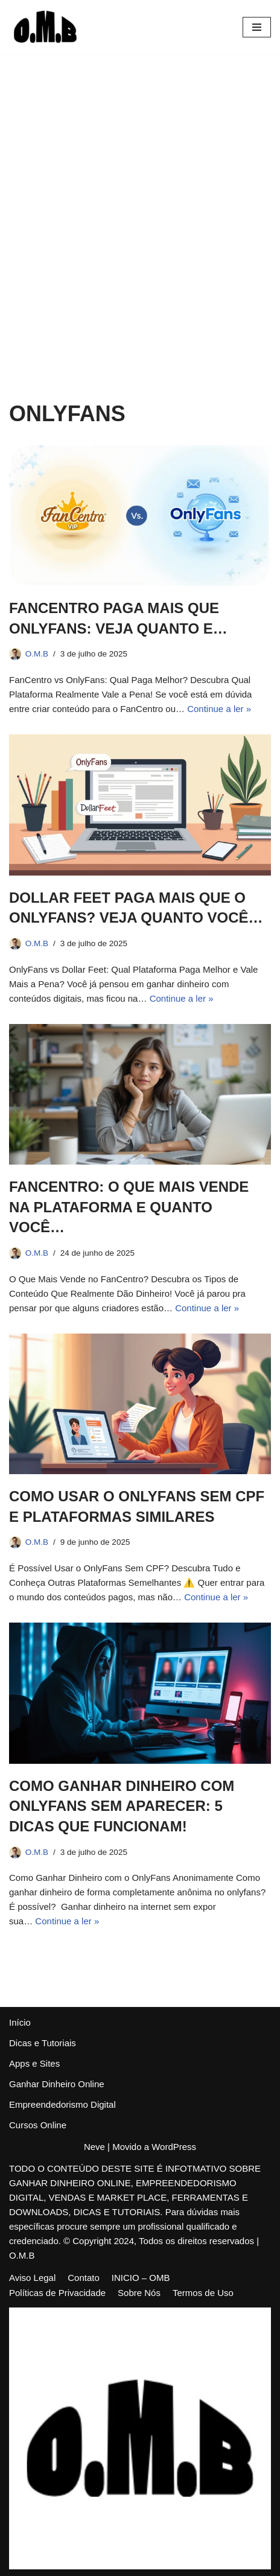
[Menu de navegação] (257, 27)
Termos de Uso (203, 2293)
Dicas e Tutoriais (42, 2043)
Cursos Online (37, 2125)
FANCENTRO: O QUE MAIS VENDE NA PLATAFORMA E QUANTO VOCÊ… (129, 1206)
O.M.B (36, 653)
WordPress (173, 2147)
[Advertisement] (140, 200)
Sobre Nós (139, 2293)
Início (20, 2022)
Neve (94, 2147)
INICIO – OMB (141, 2277)
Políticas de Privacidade (57, 2293)
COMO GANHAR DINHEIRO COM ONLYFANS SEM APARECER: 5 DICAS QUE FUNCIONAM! (121, 1806)
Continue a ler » (219, 709)
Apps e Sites (34, 2063)
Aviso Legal (32, 2277)
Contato (84, 2277)
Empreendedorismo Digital (62, 2104)
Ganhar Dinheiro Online (56, 2084)
